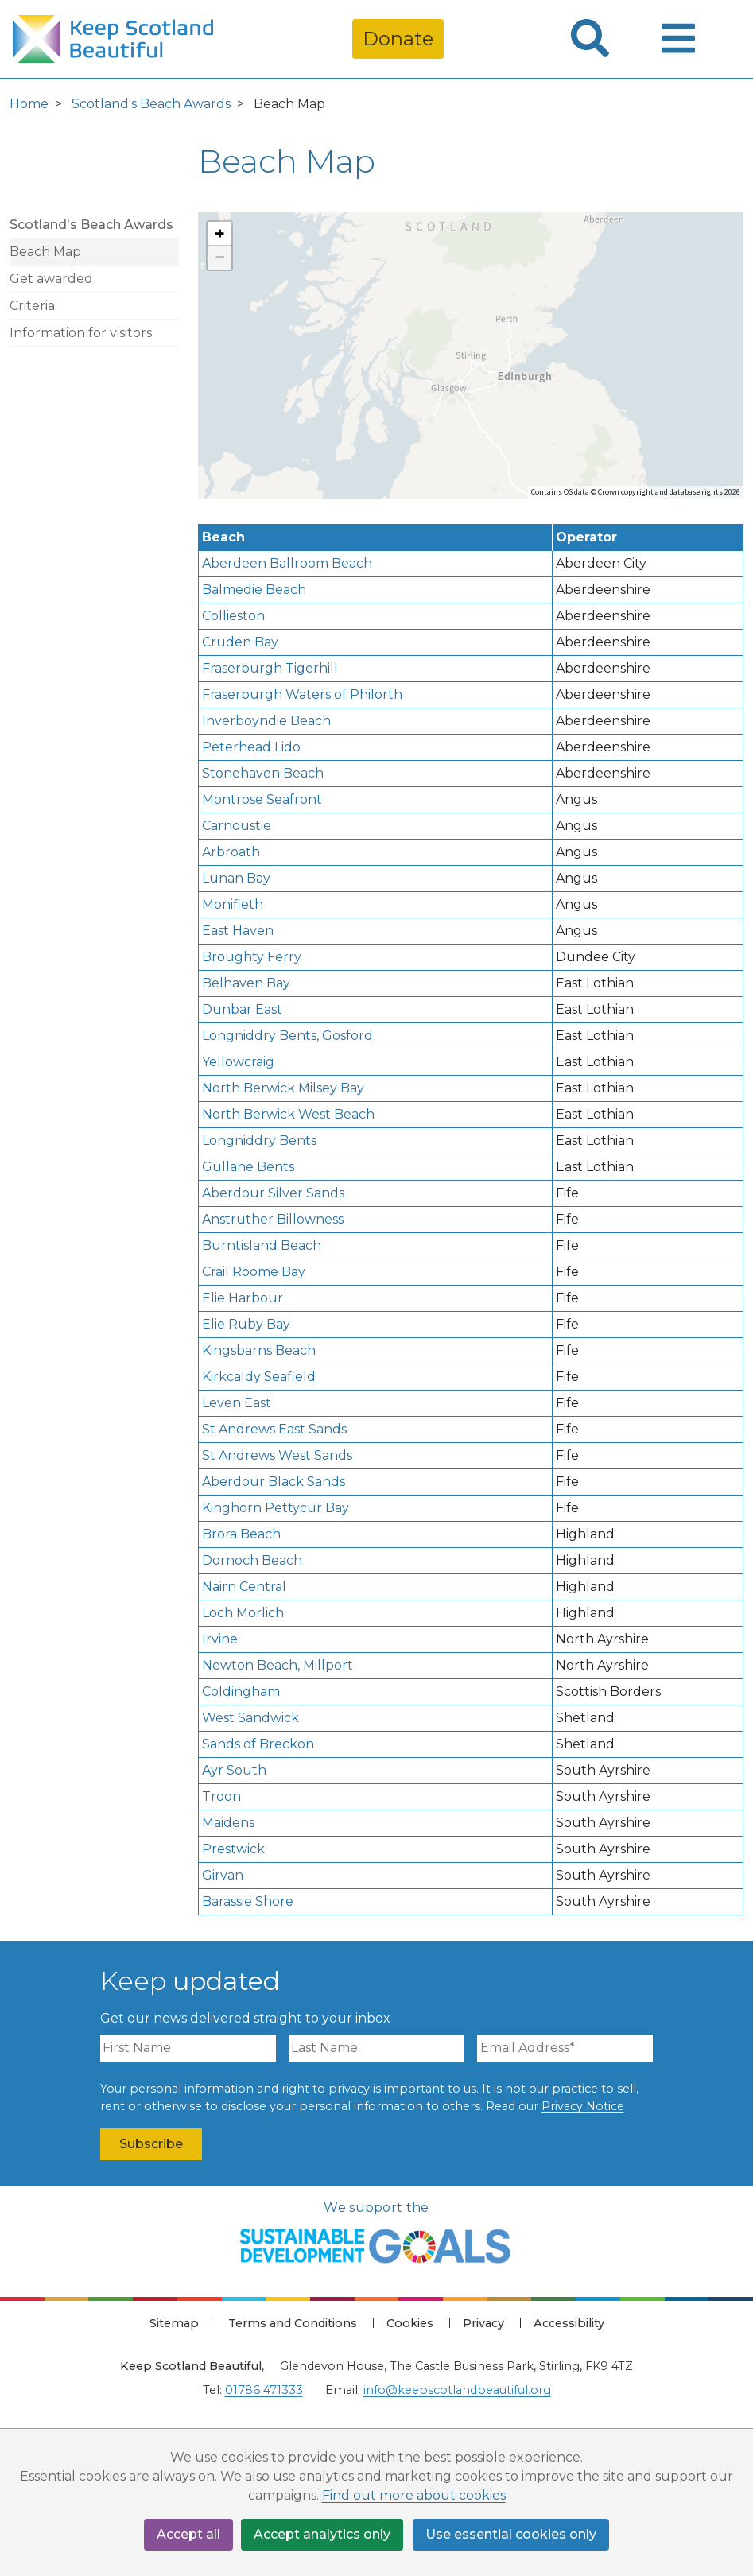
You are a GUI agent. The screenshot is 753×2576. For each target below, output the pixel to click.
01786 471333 (264, 2390)
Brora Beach (241, 1534)
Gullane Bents (248, 1166)
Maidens (228, 1822)
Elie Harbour (242, 1297)
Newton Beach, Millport (277, 1665)
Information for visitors (81, 332)
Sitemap (174, 2323)
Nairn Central (244, 1586)
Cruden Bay (240, 642)
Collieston (233, 615)
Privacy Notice (582, 2106)
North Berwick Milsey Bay (283, 1088)
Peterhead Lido (251, 747)
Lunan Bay (236, 878)
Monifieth (232, 904)
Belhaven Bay (246, 983)
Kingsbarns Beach (259, 1350)
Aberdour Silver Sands (273, 1193)
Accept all (187, 2534)
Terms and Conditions (292, 2323)
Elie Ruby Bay (246, 1324)
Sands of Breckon (258, 1744)
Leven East (236, 1402)
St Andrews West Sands (277, 1455)
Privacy (483, 2323)
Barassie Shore (247, 1901)
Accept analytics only (322, 2534)
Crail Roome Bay (253, 1271)
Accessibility (569, 2323)
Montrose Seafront (262, 799)
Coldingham (241, 1691)
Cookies (409, 2323)
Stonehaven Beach (263, 773)
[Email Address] (565, 2048)
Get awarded (51, 278)
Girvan (222, 1875)
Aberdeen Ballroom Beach (287, 563)
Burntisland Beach (261, 1245)
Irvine (220, 1639)
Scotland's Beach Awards (151, 103)
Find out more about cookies (414, 2496)
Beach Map (45, 251)
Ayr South (234, 1770)
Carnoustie (236, 825)
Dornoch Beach (252, 1560)
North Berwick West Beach (288, 1114)
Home (29, 103)
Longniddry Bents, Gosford (287, 1035)
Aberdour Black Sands (273, 1481)
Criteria (32, 305)
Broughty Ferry (251, 956)
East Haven (238, 930)
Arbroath (231, 851)
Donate (398, 38)
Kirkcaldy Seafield (259, 1376)
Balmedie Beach (254, 589)
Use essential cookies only (511, 2534)
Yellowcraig (238, 1061)
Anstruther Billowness (273, 1219)
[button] (219, 234)
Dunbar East (242, 1009)
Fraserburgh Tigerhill (270, 668)
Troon (221, 1796)
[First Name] (188, 2048)
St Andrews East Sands (274, 1429)
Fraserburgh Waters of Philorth (302, 694)
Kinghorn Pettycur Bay (275, 1507)
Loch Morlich (243, 1612)
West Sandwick (250, 1717)
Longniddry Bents (259, 1140)
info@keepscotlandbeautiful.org (457, 2390)
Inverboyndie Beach (266, 720)
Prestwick (233, 1848)
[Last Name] (376, 2048)
